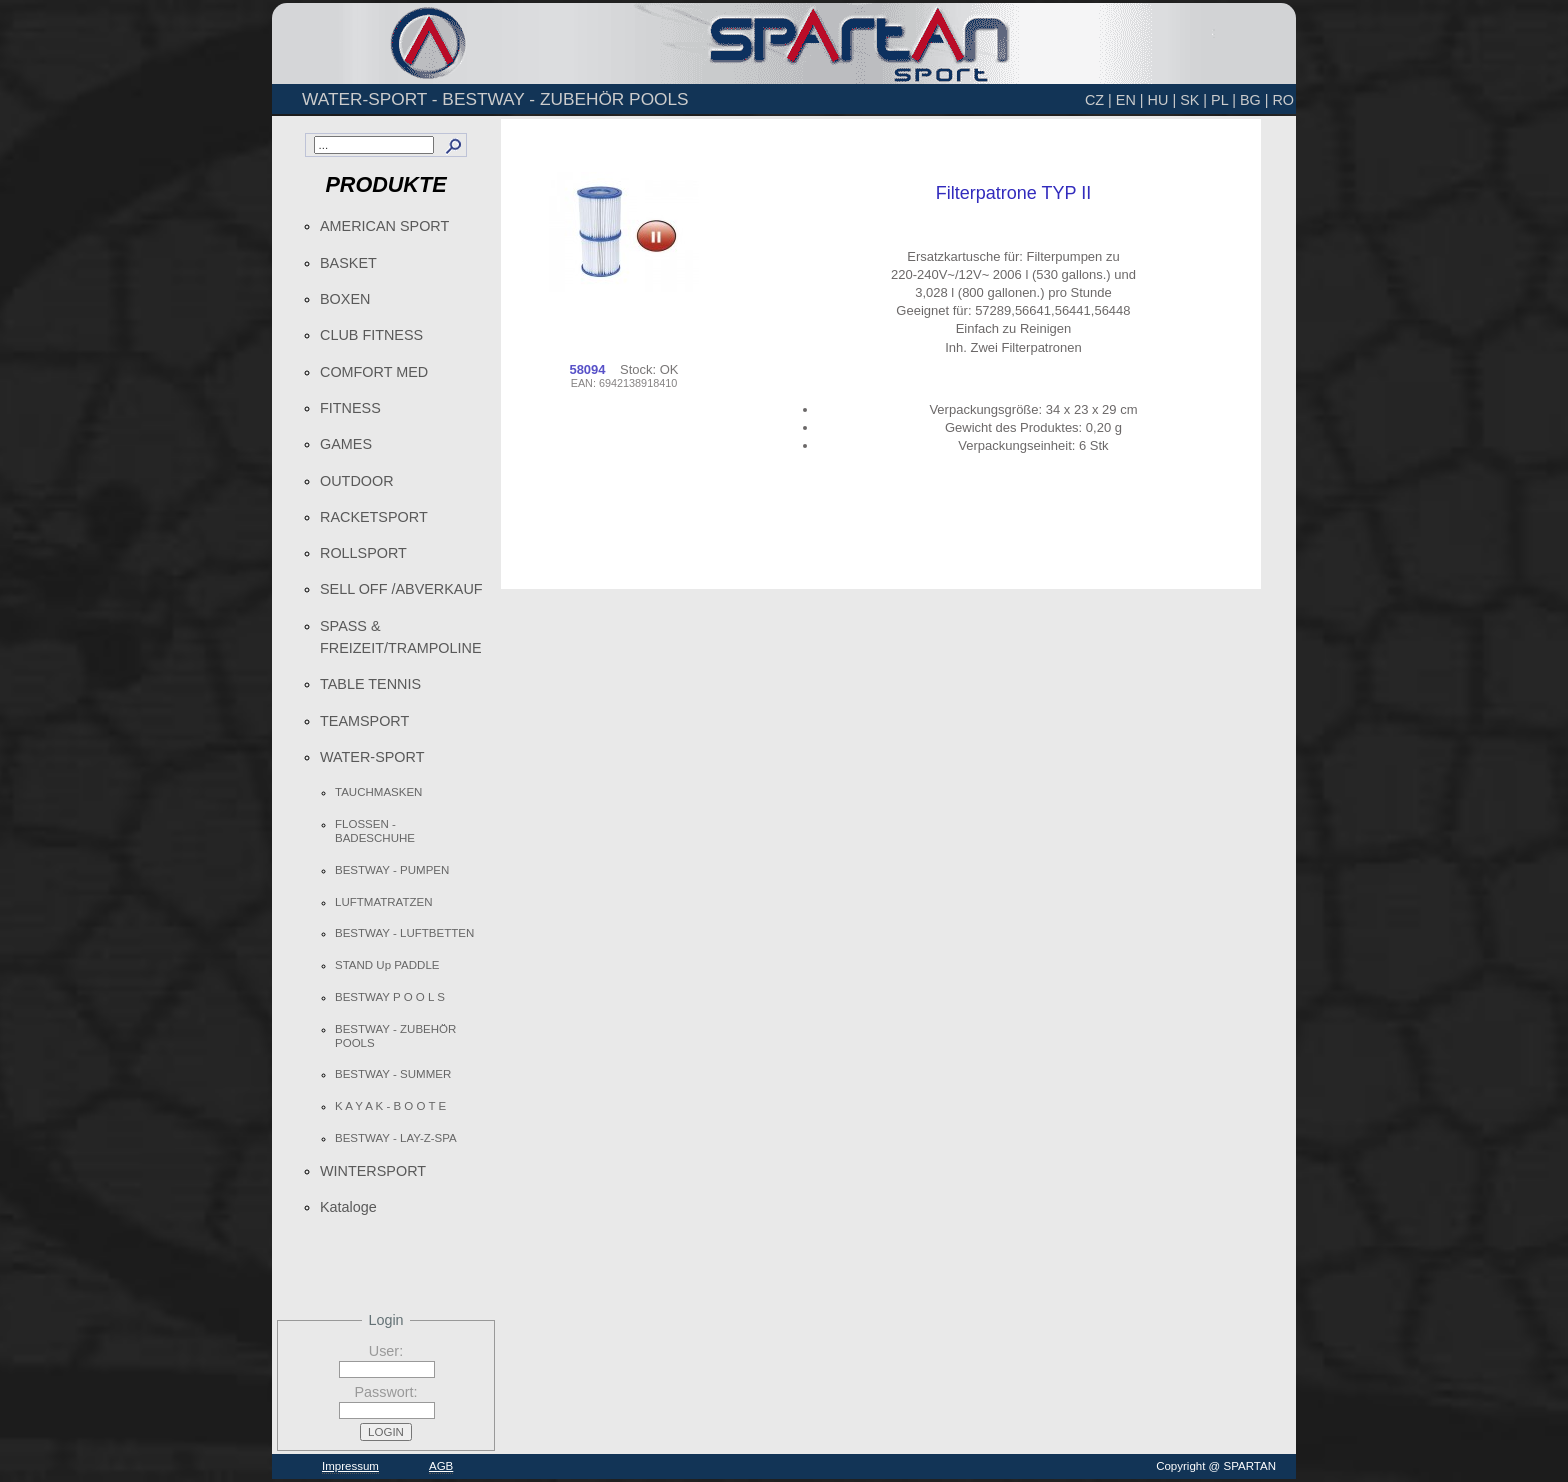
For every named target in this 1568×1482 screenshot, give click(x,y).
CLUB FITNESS (371, 335)
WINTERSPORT (373, 1171)
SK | (1193, 100)
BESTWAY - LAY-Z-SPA (396, 1138)
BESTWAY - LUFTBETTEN (404, 933)
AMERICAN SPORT (384, 226)
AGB (441, 1466)
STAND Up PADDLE (387, 965)
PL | (1223, 100)
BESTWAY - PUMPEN (392, 870)
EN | (1130, 100)
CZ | (1098, 100)
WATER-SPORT (372, 757)
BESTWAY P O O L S (390, 997)
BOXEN (345, 299)
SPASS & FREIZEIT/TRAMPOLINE (401, 637)
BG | (1254, 100)
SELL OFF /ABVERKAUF (401, 589)
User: (386, 1351)
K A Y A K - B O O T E (390, 1106)
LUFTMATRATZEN (383, 902)
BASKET (348, 263)
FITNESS (350, 408)
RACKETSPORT (374, 517)
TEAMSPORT (364, 721)
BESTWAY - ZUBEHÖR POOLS (395, 1036)
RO (1283, 100)
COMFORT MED (374, 372)
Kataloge (348, 1207)
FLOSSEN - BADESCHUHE (375, 831)
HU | (1162, 100)
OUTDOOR (357, 481)
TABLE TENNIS (370, 684)
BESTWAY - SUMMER (393, 1074)
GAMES (346, 444)
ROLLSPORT (363, 553)
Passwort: (385, 1392)
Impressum (350, 1466)
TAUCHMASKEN (378, 792)
